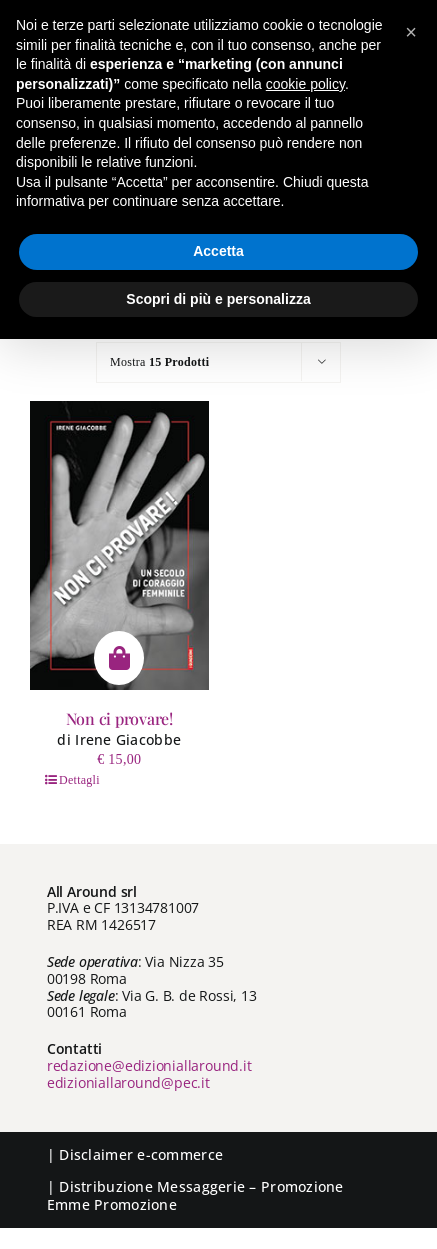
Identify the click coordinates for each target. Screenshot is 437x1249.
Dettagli (79, 780)
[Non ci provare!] (119, 545)
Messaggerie (201, 1186)
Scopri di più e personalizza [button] (218, 299)
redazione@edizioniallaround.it (149, 1065)
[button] (411, 32)
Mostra (159, 362)
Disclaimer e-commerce (141, 1154)
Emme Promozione (112, 1204)
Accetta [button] (218, 251)
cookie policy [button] (305, 84)
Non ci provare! (119, 718)
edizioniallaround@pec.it (128, 1082)
